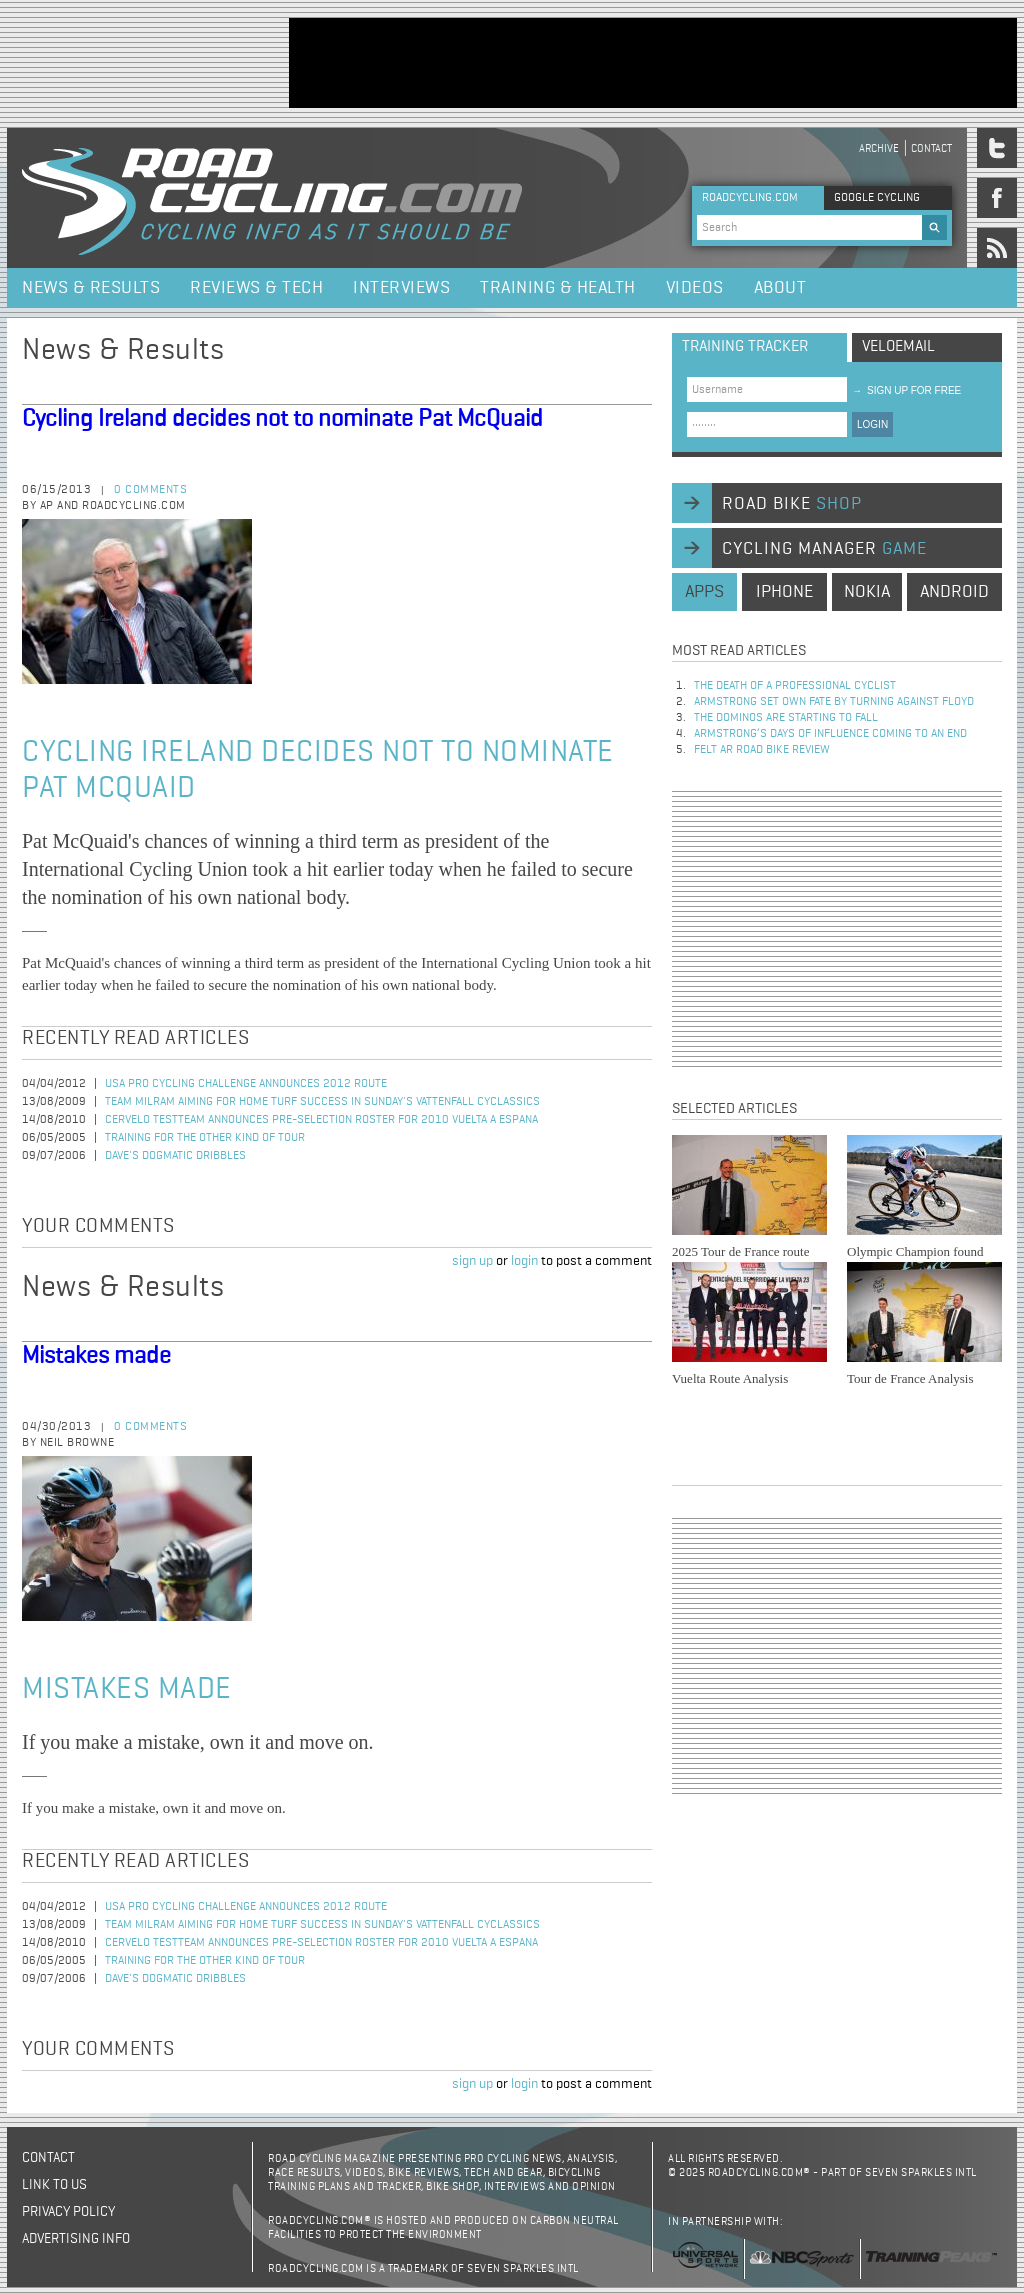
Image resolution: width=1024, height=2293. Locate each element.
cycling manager (824, 549)
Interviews (401, 288)
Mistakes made (96, 1356)
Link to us (54, 2185)
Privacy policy (68, 2212)
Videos (695, 288)
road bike (792, 504)
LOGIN (872, 424)
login (524, 1261)
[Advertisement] (653, 63)
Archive (879, 148)
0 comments (150, 490)
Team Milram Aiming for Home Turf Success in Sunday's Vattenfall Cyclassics (322, 1102)
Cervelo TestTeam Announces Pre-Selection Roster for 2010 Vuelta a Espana (321, 1120)
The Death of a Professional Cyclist (795, 686)
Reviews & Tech (256, 288)
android (954, 592)
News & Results (91, 288)
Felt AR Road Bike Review (762, 750)
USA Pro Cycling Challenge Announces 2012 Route (246, 1084)
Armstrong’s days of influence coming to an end (830, 734)
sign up (472, 1261)
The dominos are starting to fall (786, 718)
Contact (931, 148)
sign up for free (906, 390)
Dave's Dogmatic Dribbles (175, 1156)
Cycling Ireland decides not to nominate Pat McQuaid (282, 419)
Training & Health (558, 288)
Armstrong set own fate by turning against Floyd (834, 702)
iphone (784, 592)
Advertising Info (76, 2239)
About (780, 288)
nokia (867, 592)
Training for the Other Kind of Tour (205, 1138)
